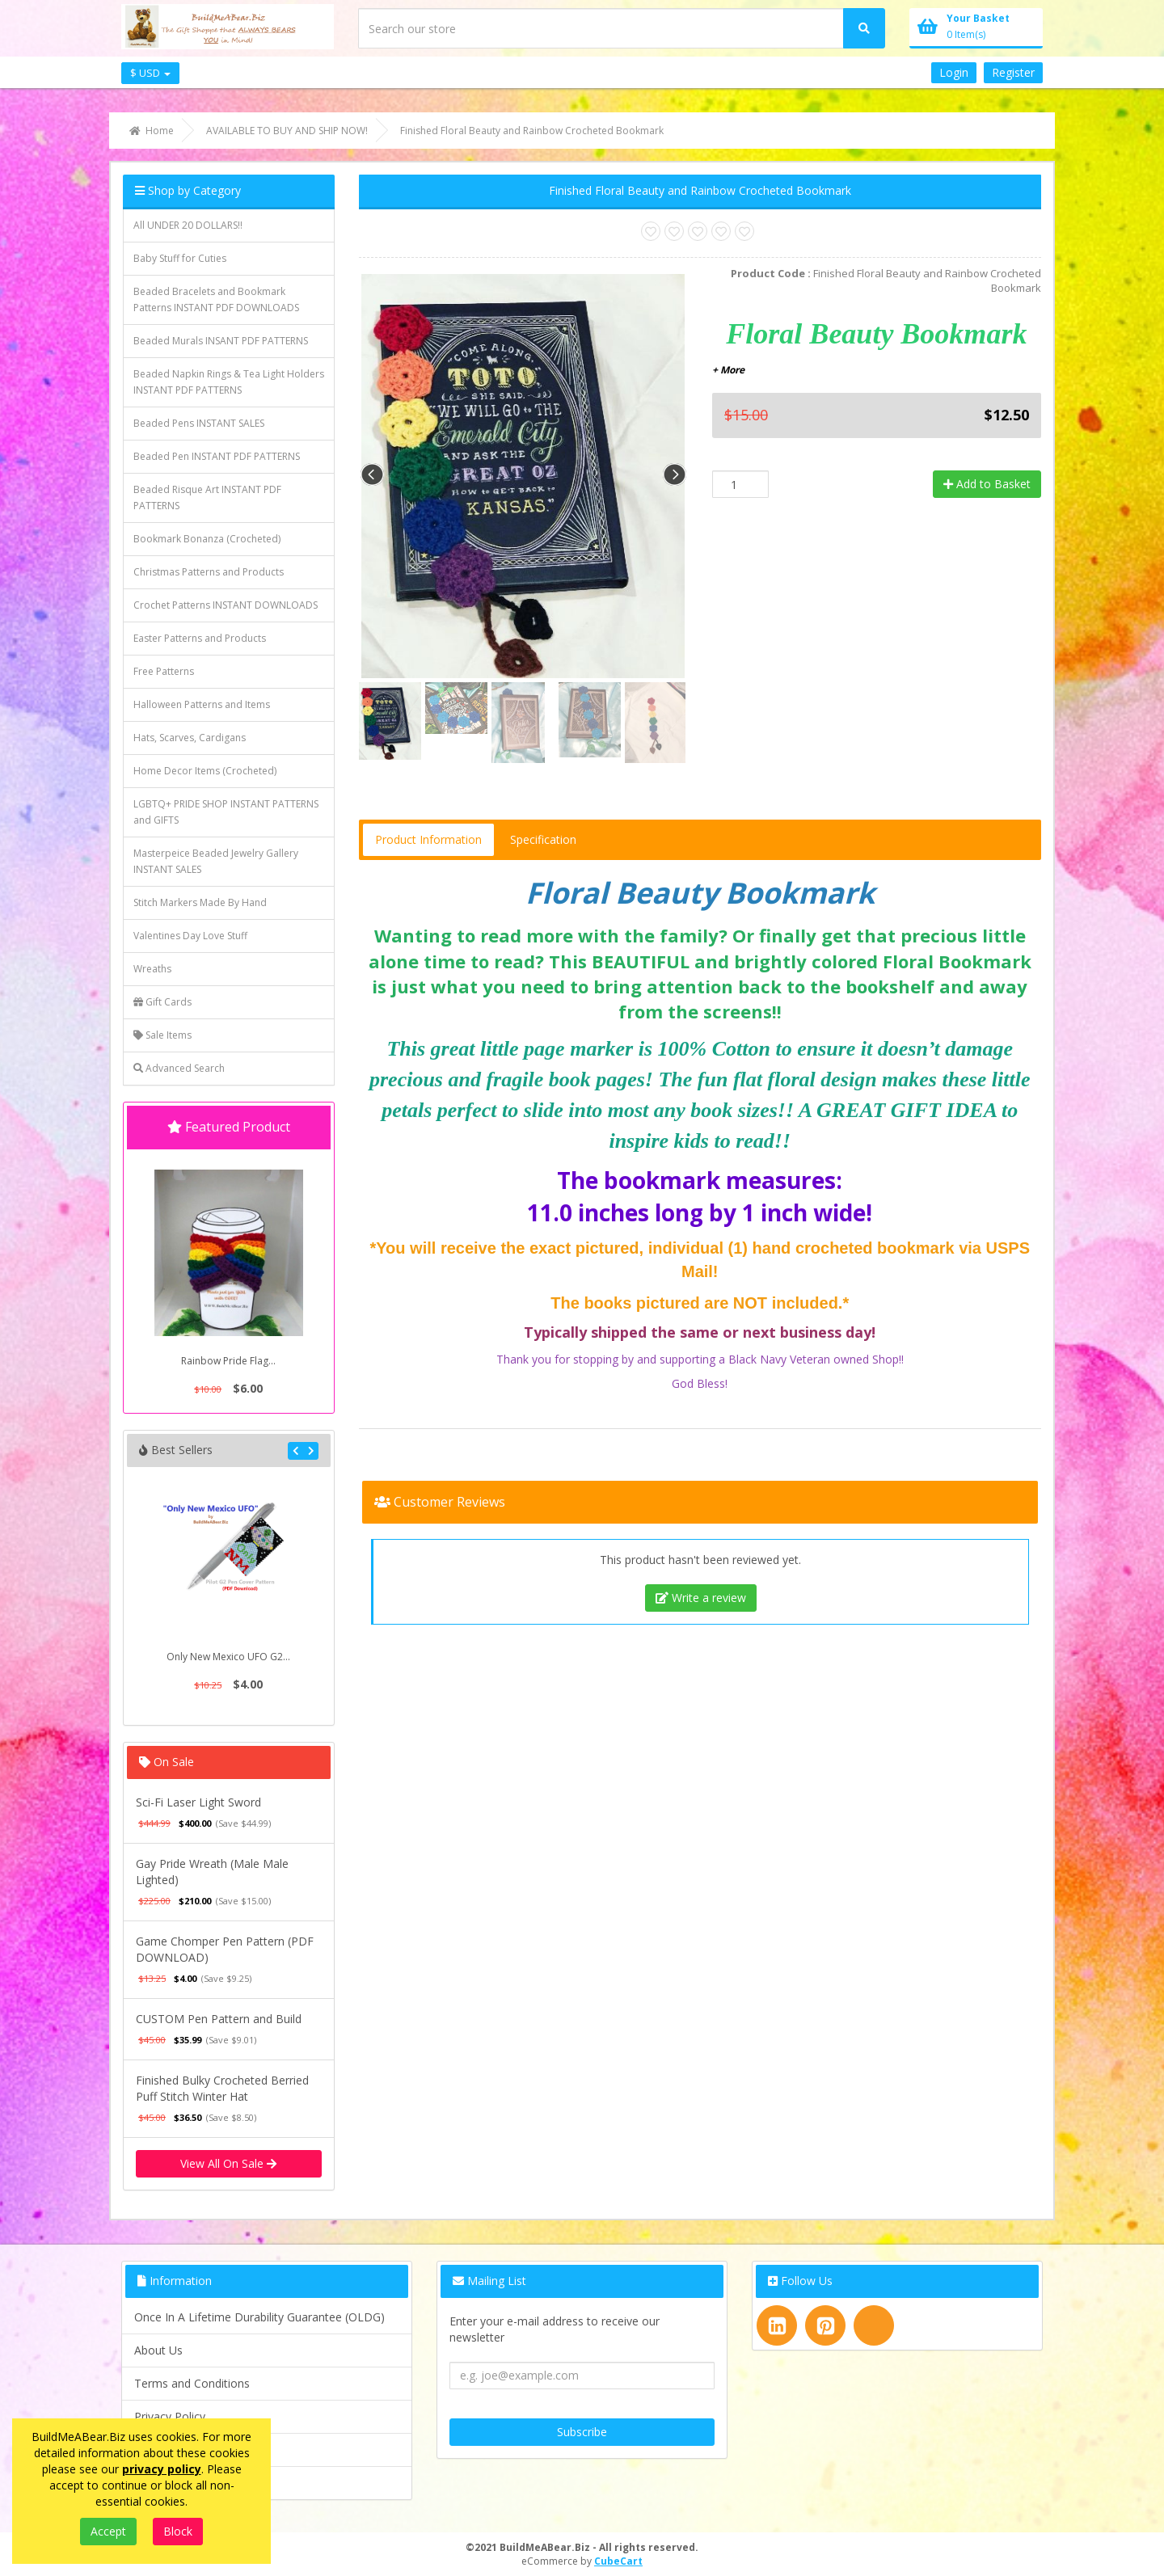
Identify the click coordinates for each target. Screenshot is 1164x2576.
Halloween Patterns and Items (201, 704)
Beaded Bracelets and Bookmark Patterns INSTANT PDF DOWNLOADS (216, 299)
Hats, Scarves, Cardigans (189, 737)
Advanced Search (179, 1068)
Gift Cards (162, 1002)
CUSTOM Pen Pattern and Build (219, 2018)
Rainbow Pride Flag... (228, 1361)
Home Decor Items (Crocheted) (204, 771)
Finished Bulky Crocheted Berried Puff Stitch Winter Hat (222, 2088)
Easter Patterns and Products (199, 638)
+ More (728, 370)
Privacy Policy (169, 2416)
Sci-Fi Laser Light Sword (198, 1802)
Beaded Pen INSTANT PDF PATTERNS (216, 456)
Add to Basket (987, 483)
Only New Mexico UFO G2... (228, 1656)
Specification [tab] (543, 839)
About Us (158, 2350)
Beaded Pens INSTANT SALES (198, 423)
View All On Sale (228, 2163)
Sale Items (162, 1035)
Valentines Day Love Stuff (190, 935)
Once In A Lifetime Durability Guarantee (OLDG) (259, 2317)
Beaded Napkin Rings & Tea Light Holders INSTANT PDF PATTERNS (228, 382)
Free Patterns (163, 671)
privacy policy (161, 2469)
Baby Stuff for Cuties (179, 258)
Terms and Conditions (192, 2383)
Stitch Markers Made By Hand (200, 902)
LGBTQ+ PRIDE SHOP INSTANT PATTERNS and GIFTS (225, 812)
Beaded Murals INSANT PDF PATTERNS (220, 341)
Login (953, 72)
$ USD (150, 72)
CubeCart (618, 2561)
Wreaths (152, 969)
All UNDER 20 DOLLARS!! (187, 225)
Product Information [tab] (428, 839)
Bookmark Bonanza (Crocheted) (206, 539)
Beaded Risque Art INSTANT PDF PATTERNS (207, 497)
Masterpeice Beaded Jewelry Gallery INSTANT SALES (215, 861)
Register (1013, 72)
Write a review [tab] (701, 1597)
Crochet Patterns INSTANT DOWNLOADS (225, 605)
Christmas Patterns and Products (208, 572)
